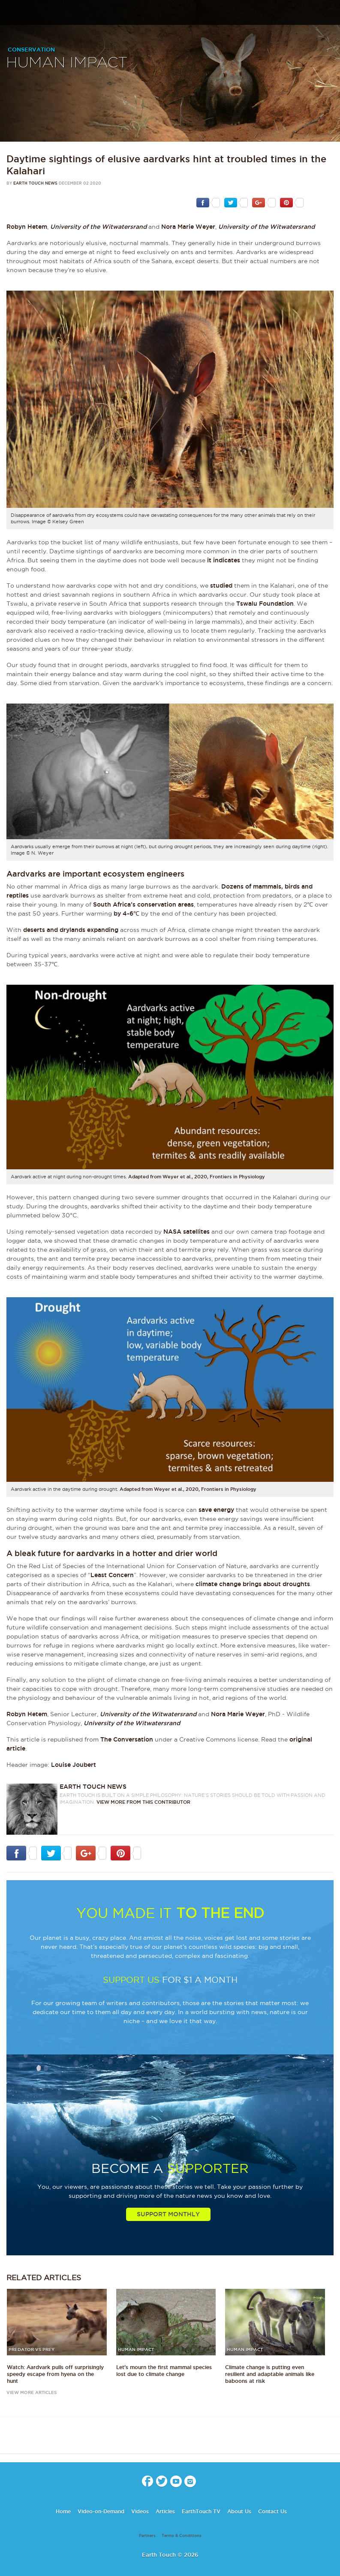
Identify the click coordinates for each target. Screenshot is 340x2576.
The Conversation (126, 1739)
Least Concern (112, 1575)
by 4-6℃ (126, 913)
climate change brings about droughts (253, 1584)
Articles (165, 2511)
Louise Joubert (73, 1764)
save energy (216, 1509)
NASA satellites (186, 1231)
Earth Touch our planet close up (170, 13)
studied (221, 585)
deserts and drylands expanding (70, 929)
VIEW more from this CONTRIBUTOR (143, 1802)
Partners (147, 2536)
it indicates (223, 560)
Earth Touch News (35, 183)
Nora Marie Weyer (188, 226)
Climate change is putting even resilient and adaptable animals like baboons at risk (269, 2374)
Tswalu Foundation (265, 603)
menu (10, 14)
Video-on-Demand (101, 2511)
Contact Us (272, 2511)
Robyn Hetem (26, 226)
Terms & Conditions (182, 2536)
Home (63, 2511)
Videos (140, 2511)
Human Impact (66, 62)
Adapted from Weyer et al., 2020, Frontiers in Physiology (196, 1176)
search (330, 13)
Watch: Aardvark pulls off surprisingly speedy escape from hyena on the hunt (55, 2374)
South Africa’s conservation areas (143, 904)
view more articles (31, 2392)
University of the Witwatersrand (98, 226)
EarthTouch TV (201, 2511)
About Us (239, 2511)
